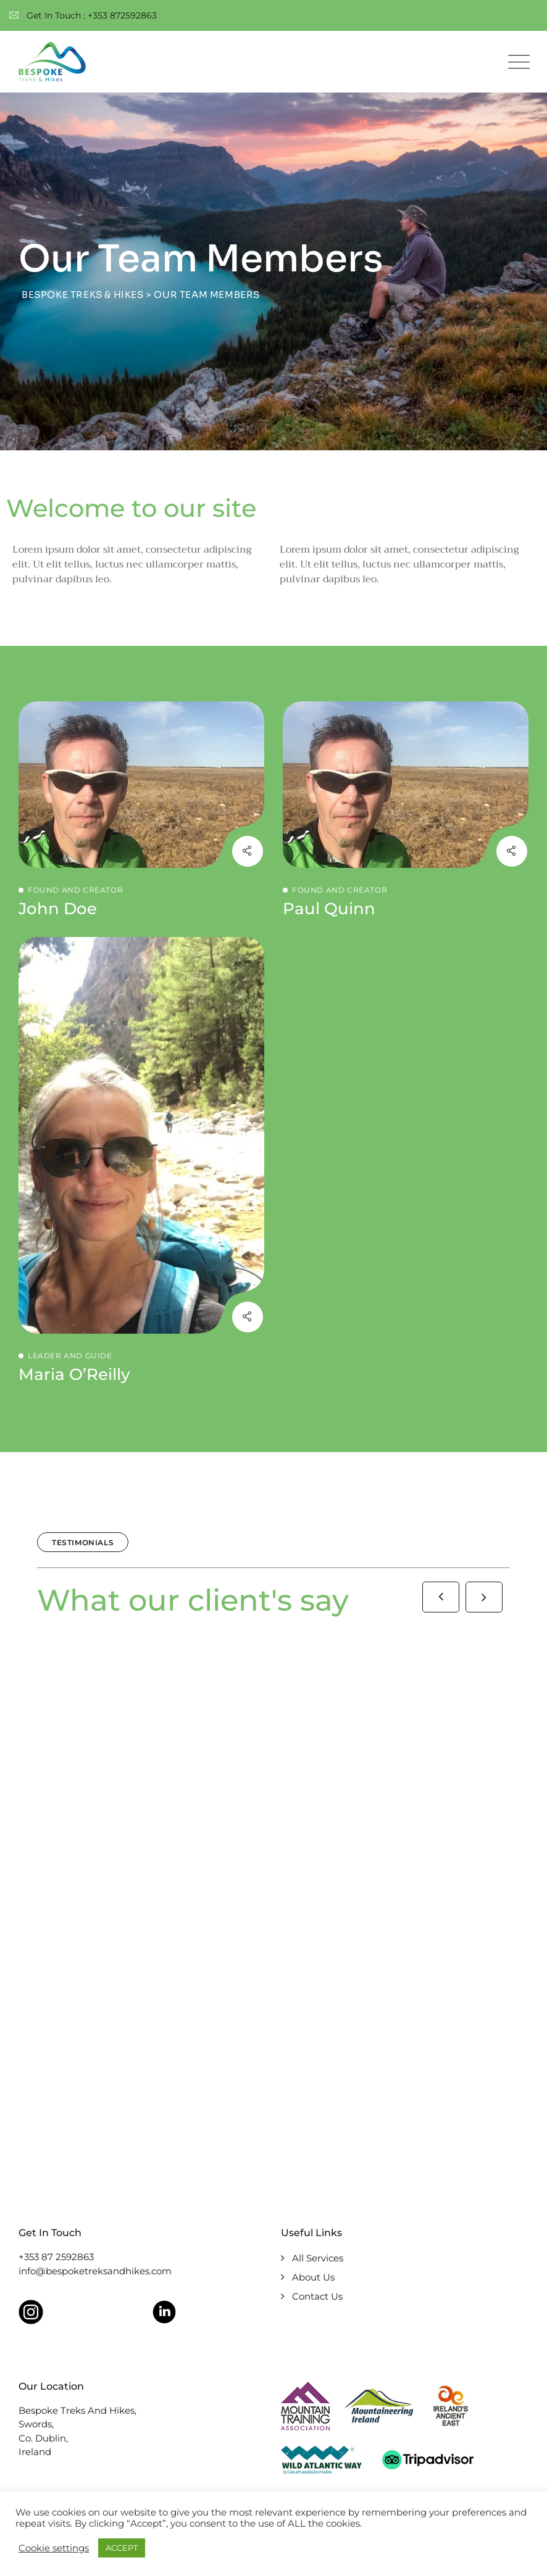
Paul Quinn (329, 909)
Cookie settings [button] (54, 2548)
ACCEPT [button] (122, 2548)
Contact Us (317, 2296)
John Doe (58, 909)
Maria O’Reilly (74, 1374)
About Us (313, 2277)
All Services (317, 2258)
